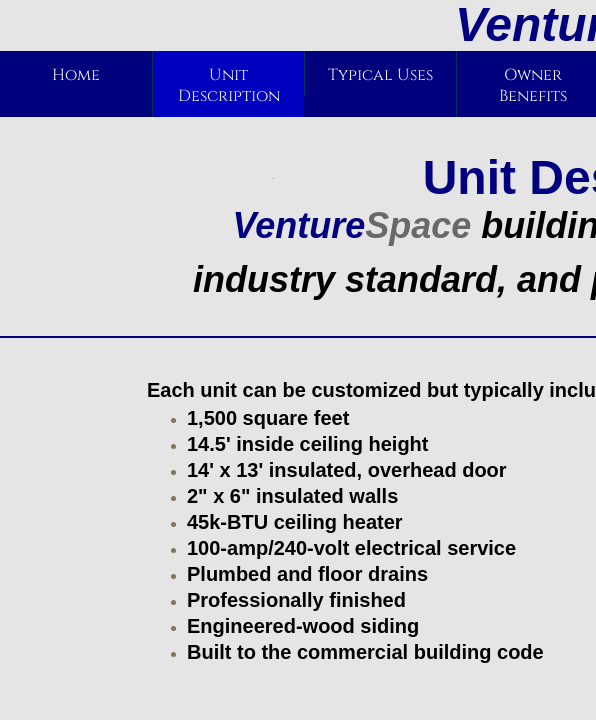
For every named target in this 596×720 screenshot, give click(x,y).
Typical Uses (380, 75)
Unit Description (229, 85)
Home (76, 75)
